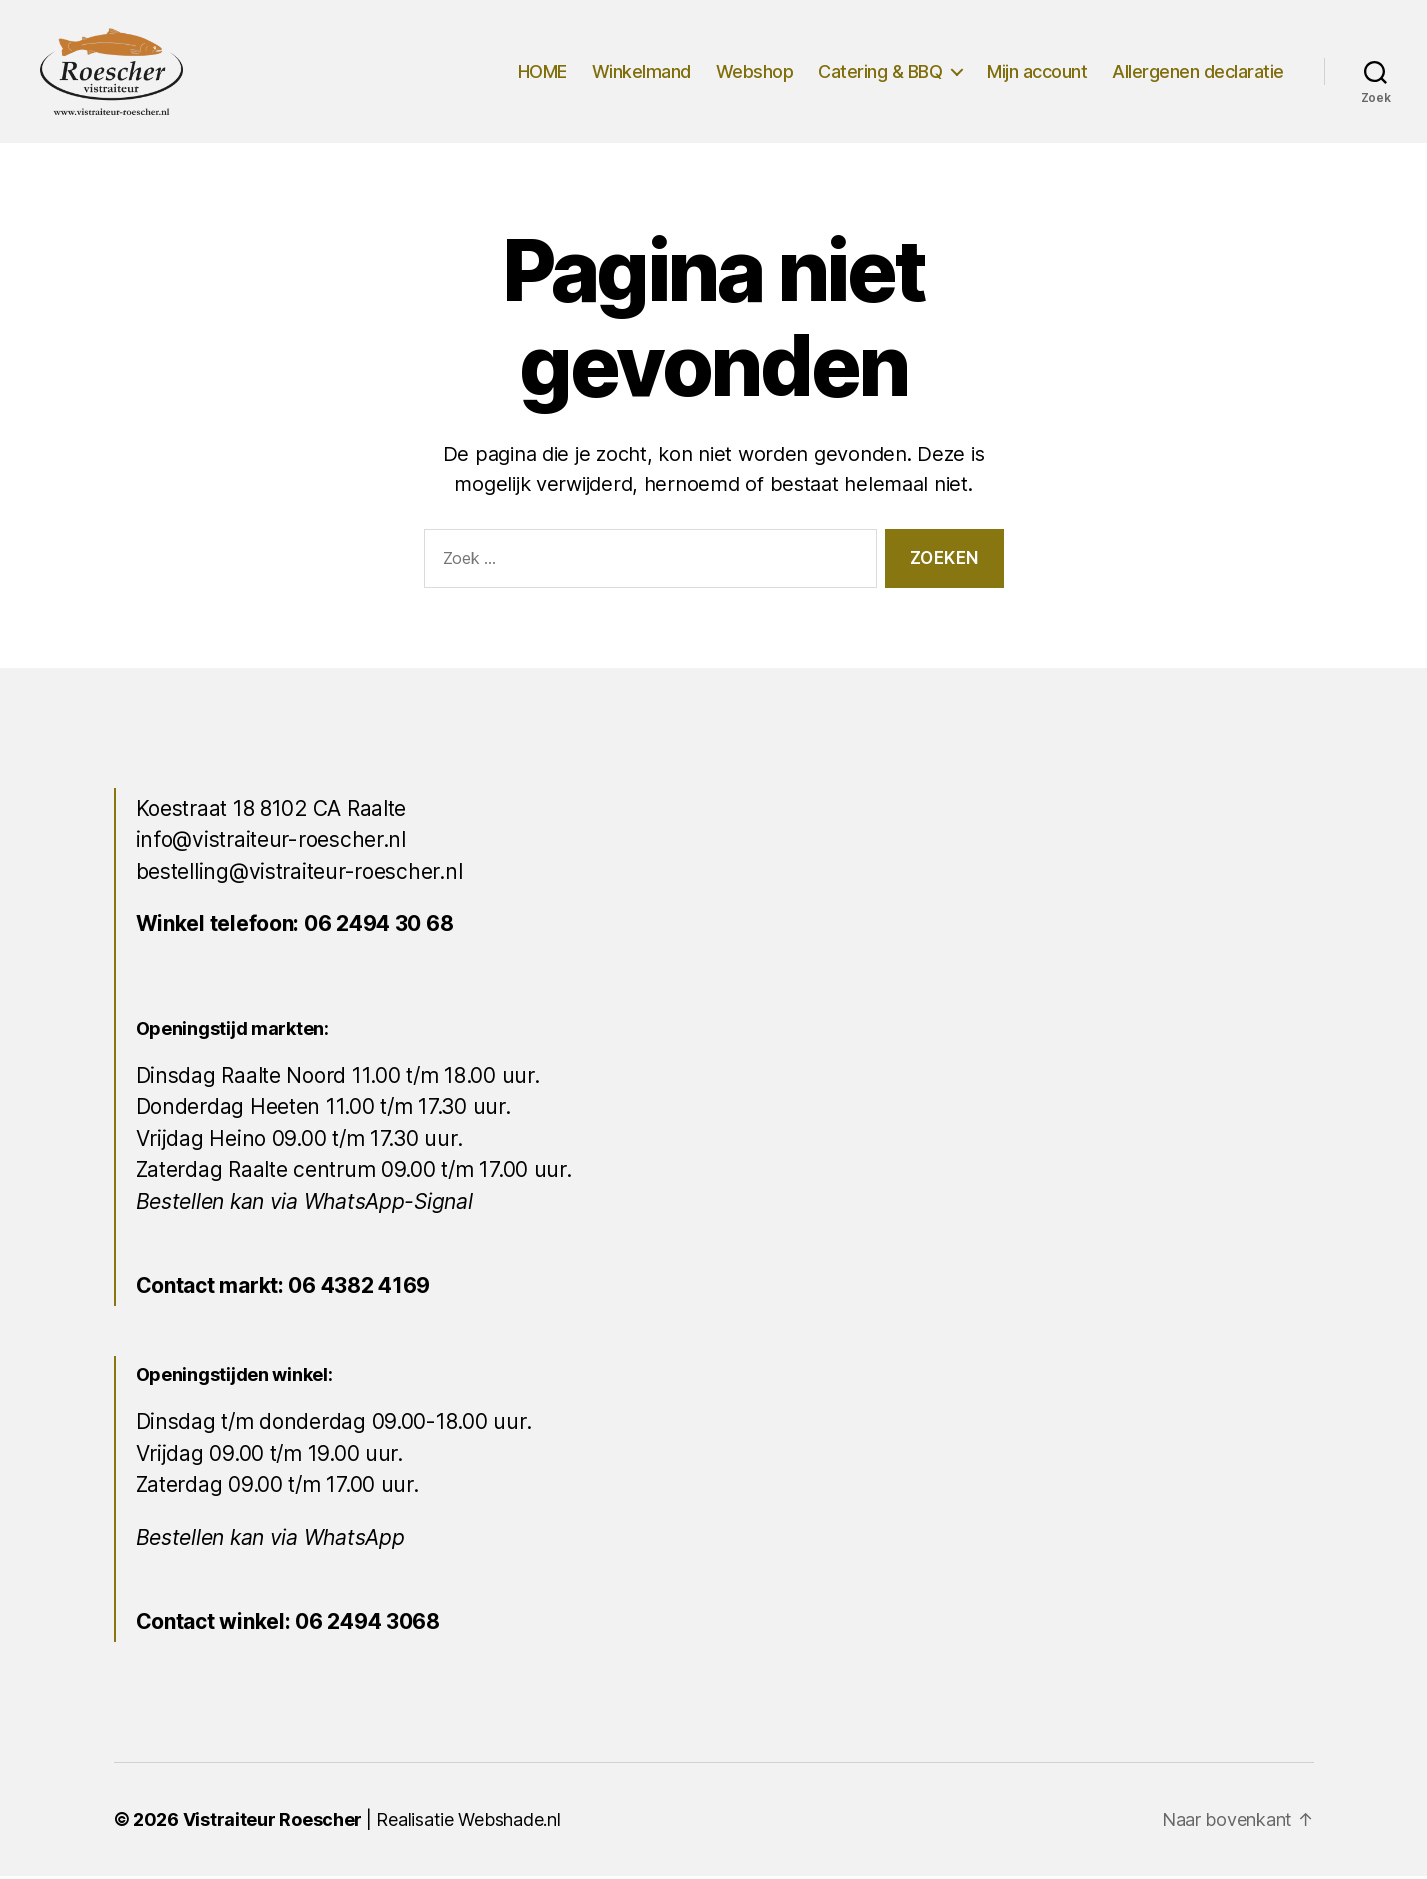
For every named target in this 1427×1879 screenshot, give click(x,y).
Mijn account (1037, 72)
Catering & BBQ (880, 72)
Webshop (755, 72)
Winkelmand (641, 72)
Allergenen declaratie (1198, 72)
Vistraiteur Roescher (273, 1822)
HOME (542, 72)
